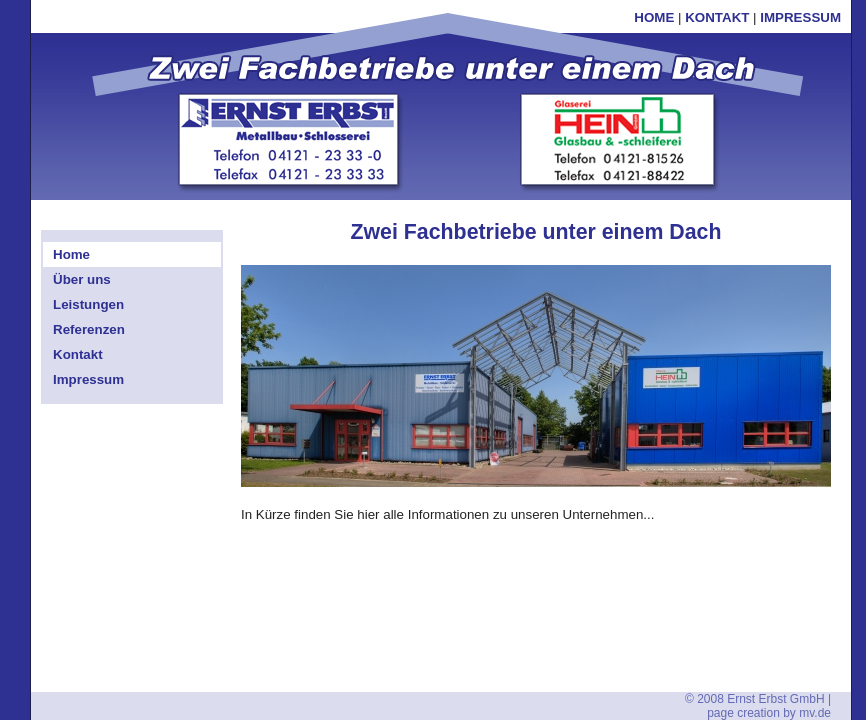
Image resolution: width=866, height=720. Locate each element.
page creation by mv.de (769, 713)
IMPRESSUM (800, 17)
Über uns (82, 279)
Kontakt (78, 354)
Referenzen (89, 329)
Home (71, 254)
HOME (654, 17)
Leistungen (88, 304)
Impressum (88, 379)
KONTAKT (717, 17)
